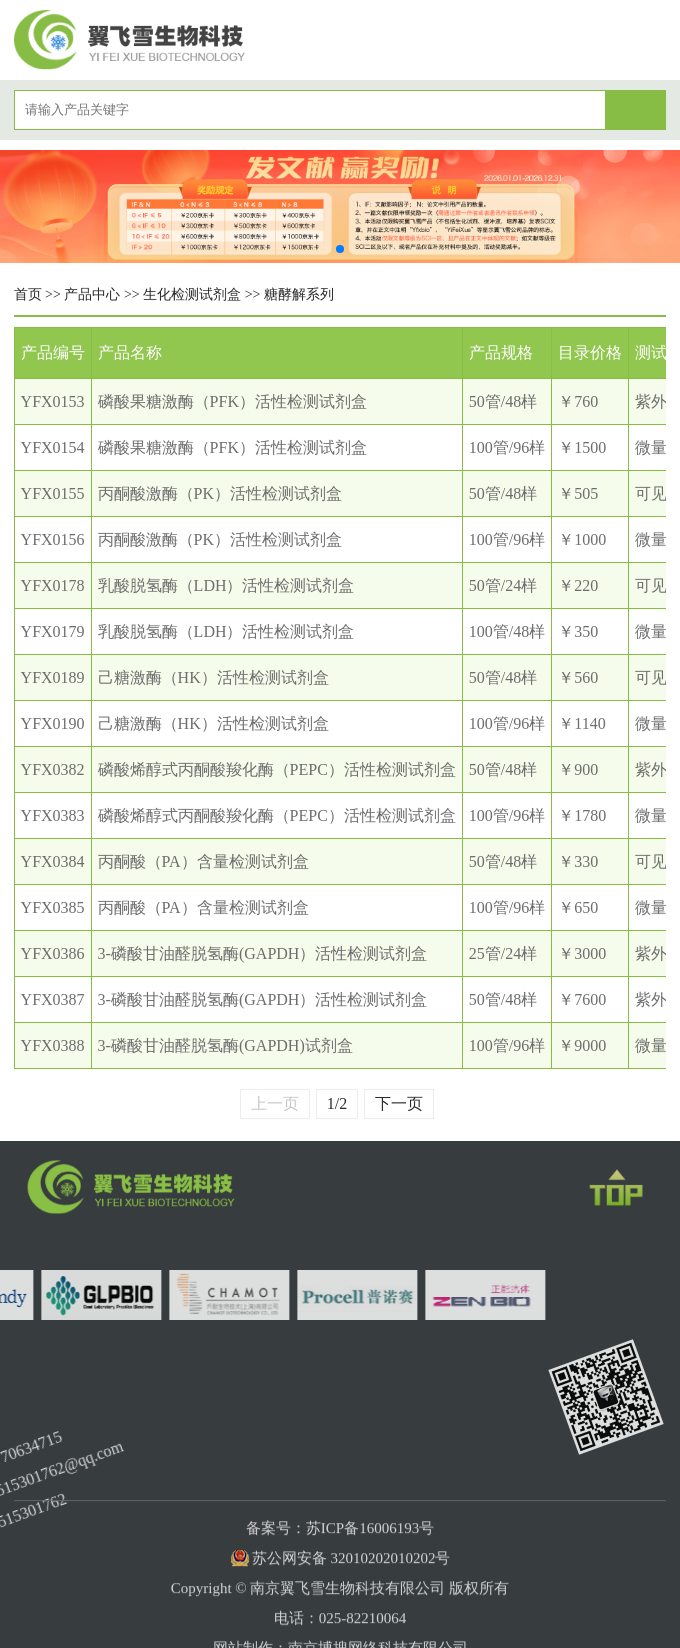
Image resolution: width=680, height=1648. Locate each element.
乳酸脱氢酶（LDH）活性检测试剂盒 (226, 585)
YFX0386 (53, 953)
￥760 (578, 401)
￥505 (578, 493)
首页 (28, 294)
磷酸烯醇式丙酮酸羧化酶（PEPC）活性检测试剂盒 (277, 769)
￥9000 (582, 1045)
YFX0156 (53, 539)
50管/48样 (503, 401)
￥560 (578, 677)
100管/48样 (507, 631)
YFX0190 (53, 723)
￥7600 (582, 999)
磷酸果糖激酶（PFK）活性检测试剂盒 (232, 401)
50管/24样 (503, 585)
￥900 (578, 769)
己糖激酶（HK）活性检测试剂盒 (213, 677)
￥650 (578, 907)
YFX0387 (53, 999)
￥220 (578, 585)
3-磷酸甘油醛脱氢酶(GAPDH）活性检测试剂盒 (263, 953)
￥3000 (582, 953)
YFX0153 (53, 401)
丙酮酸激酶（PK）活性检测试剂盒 (220, 493)
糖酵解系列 (299, 294)
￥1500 (582, 447)
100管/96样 (507, 447)
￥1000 (582, 539)
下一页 (399, 1123)
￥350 (578, 631)
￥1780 (582, 815)
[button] (340, 249)
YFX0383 (53, 815)
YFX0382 (53, 769)
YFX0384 (53, 861)
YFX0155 (53, 493)
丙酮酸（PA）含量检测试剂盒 (203, 861)
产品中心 (92, 294)
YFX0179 (53, 631)
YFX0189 (53, 677)
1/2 (337, 1124)
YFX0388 (53, 1045)
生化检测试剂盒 (192, 294)
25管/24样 (503, 953)
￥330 (578, 861)
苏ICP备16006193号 (370, 1581)
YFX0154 (53, 447)
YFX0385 (53, 907)
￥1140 (581, 723)
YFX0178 (53, 585)
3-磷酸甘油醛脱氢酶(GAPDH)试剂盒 (225, 1045)
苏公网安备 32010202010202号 (351, 1611)
